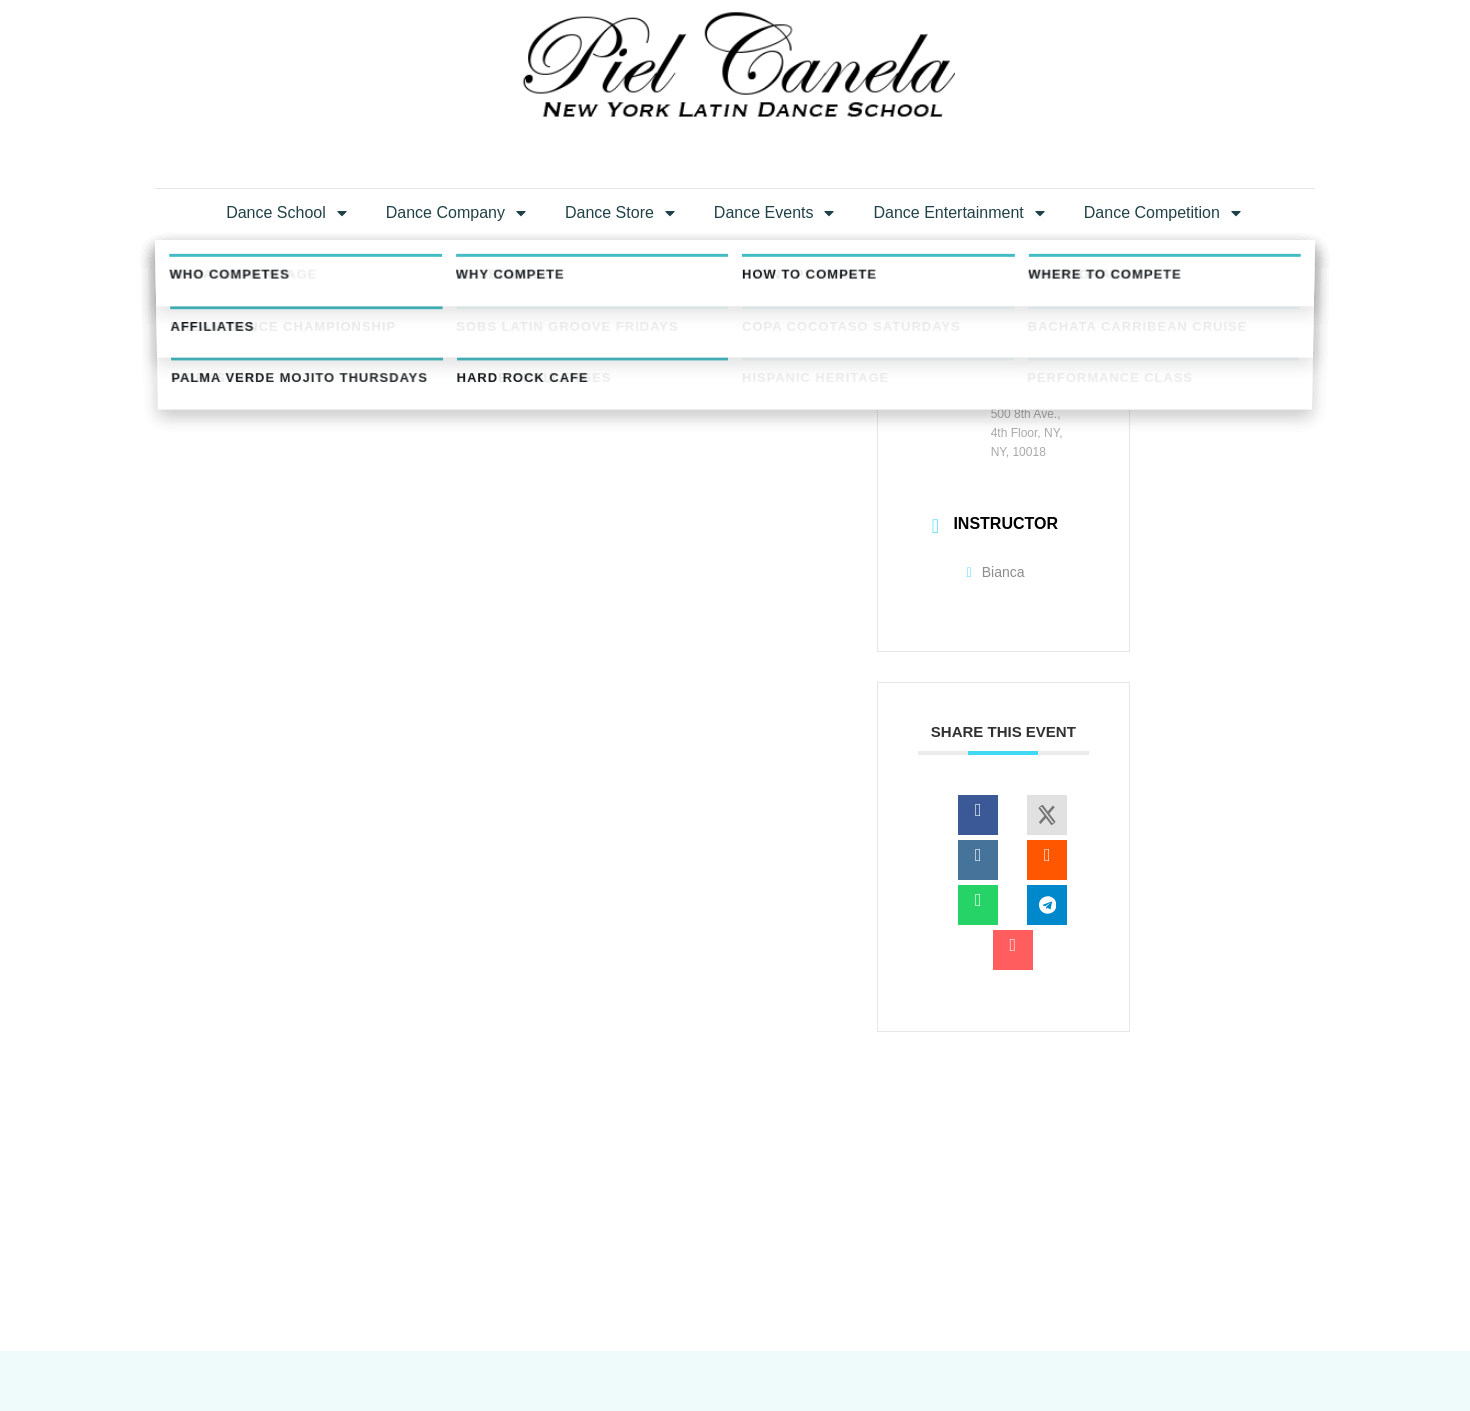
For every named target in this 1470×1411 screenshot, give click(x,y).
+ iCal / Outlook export (759, 566)
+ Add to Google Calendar (424, 566)
